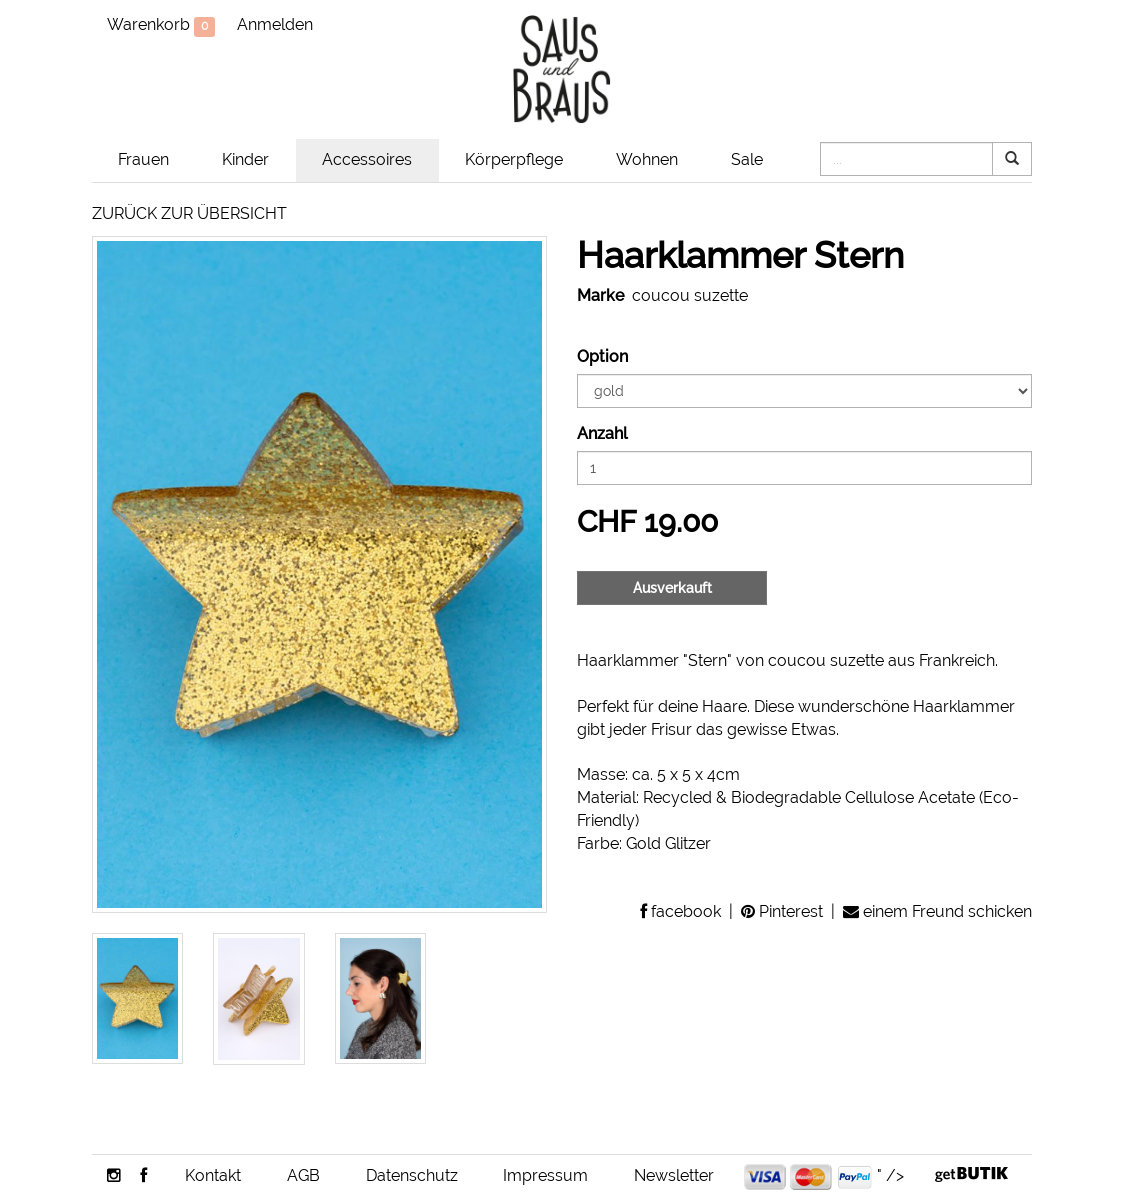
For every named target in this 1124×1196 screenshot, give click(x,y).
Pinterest (782, 911)
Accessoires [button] (367, 159)
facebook (680, 911)
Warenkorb (161, 26)
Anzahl (602, 433)
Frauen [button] (143, 159)
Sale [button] (747, 159)
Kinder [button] (245, 159)
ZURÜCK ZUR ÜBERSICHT (189, 213)
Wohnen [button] (647, 159)
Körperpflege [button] (514, 159)
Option (602, 356)
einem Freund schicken (937, 911)
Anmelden (275, 24)
